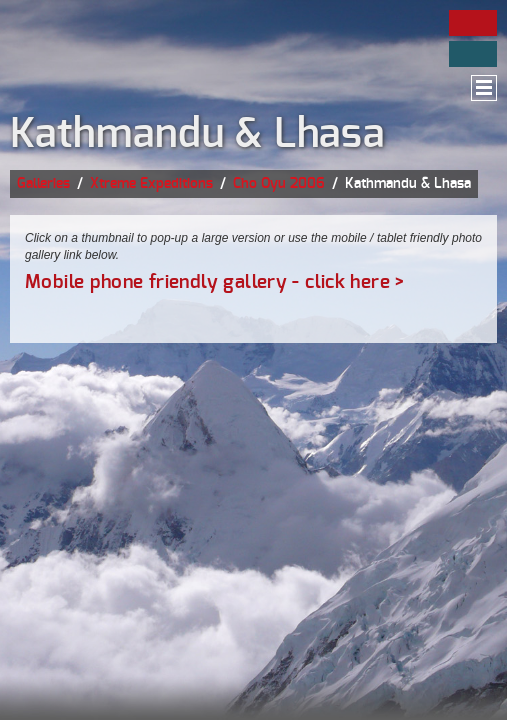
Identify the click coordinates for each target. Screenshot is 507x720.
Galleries (43, 184)
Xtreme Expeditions (151, 184)
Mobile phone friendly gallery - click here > (215, 282)
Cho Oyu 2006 (279, 184)
